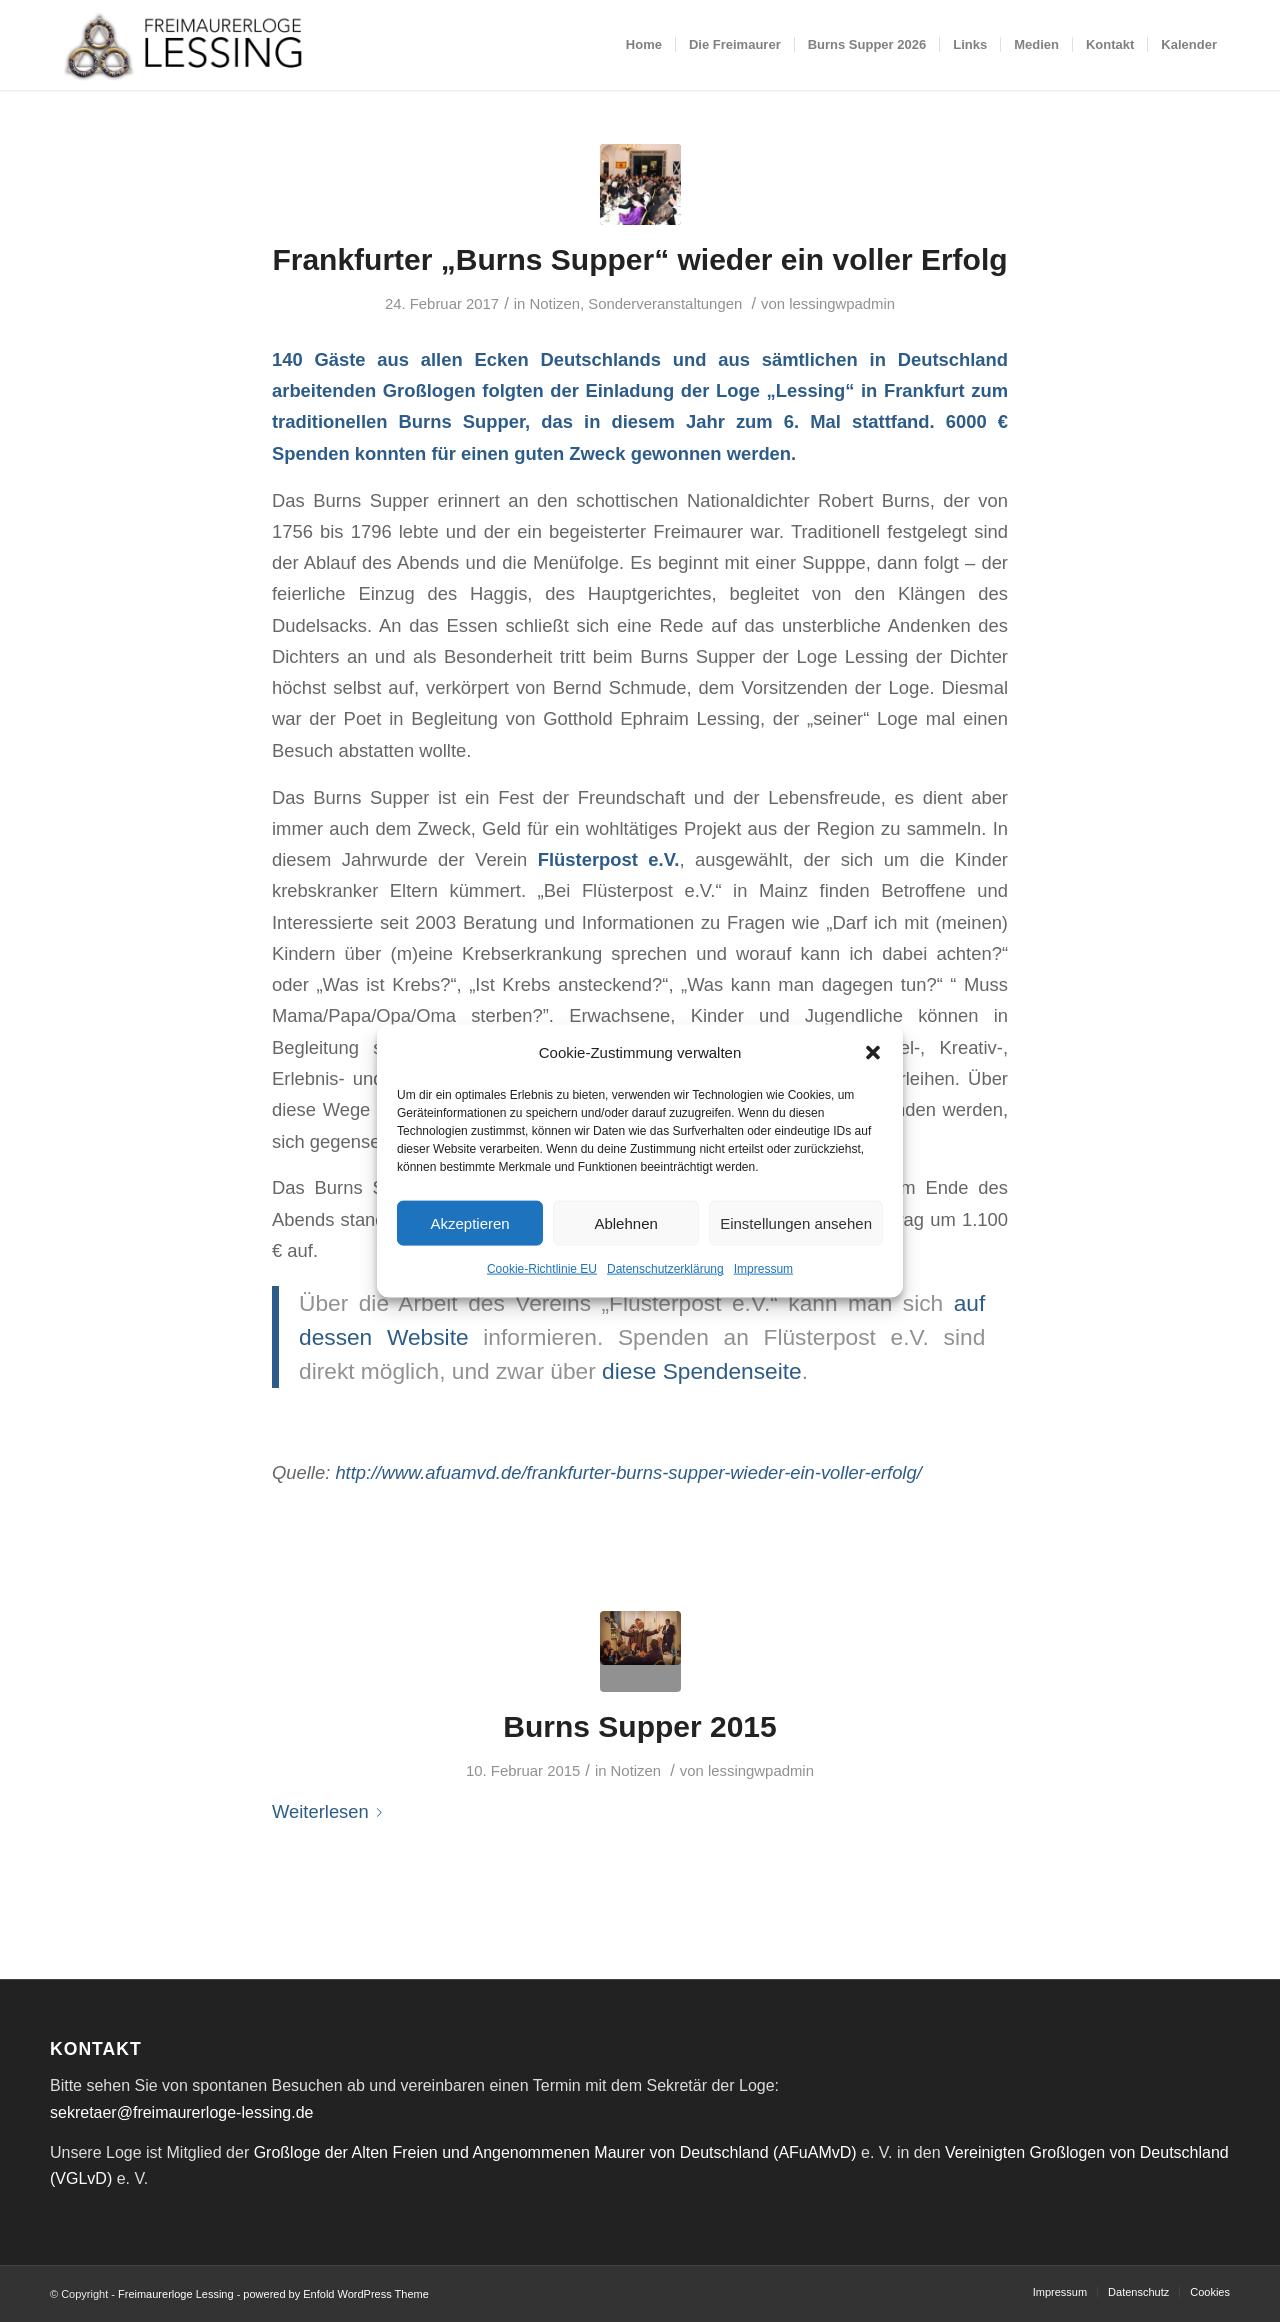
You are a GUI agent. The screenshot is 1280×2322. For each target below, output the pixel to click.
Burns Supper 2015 (639, 1726)
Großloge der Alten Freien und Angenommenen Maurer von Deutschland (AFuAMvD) (555, 2152)
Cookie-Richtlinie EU (542, 1269)
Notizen (554, 304)
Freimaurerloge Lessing (176, 2294)
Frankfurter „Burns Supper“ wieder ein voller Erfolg (639, 259)
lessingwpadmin (842, 304)
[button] (873, 1053)
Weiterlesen (331, 1811)
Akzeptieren (469, 1223)
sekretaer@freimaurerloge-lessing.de (181, 2112)
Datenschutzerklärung (665, 1269)
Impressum (763, 1269)
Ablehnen (625, 1223)
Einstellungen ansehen (796, 1223)
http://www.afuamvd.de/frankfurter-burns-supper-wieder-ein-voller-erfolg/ (628, 1472)
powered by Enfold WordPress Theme (335, 2294)
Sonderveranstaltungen (665, 304)
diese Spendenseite (702, 1371)
